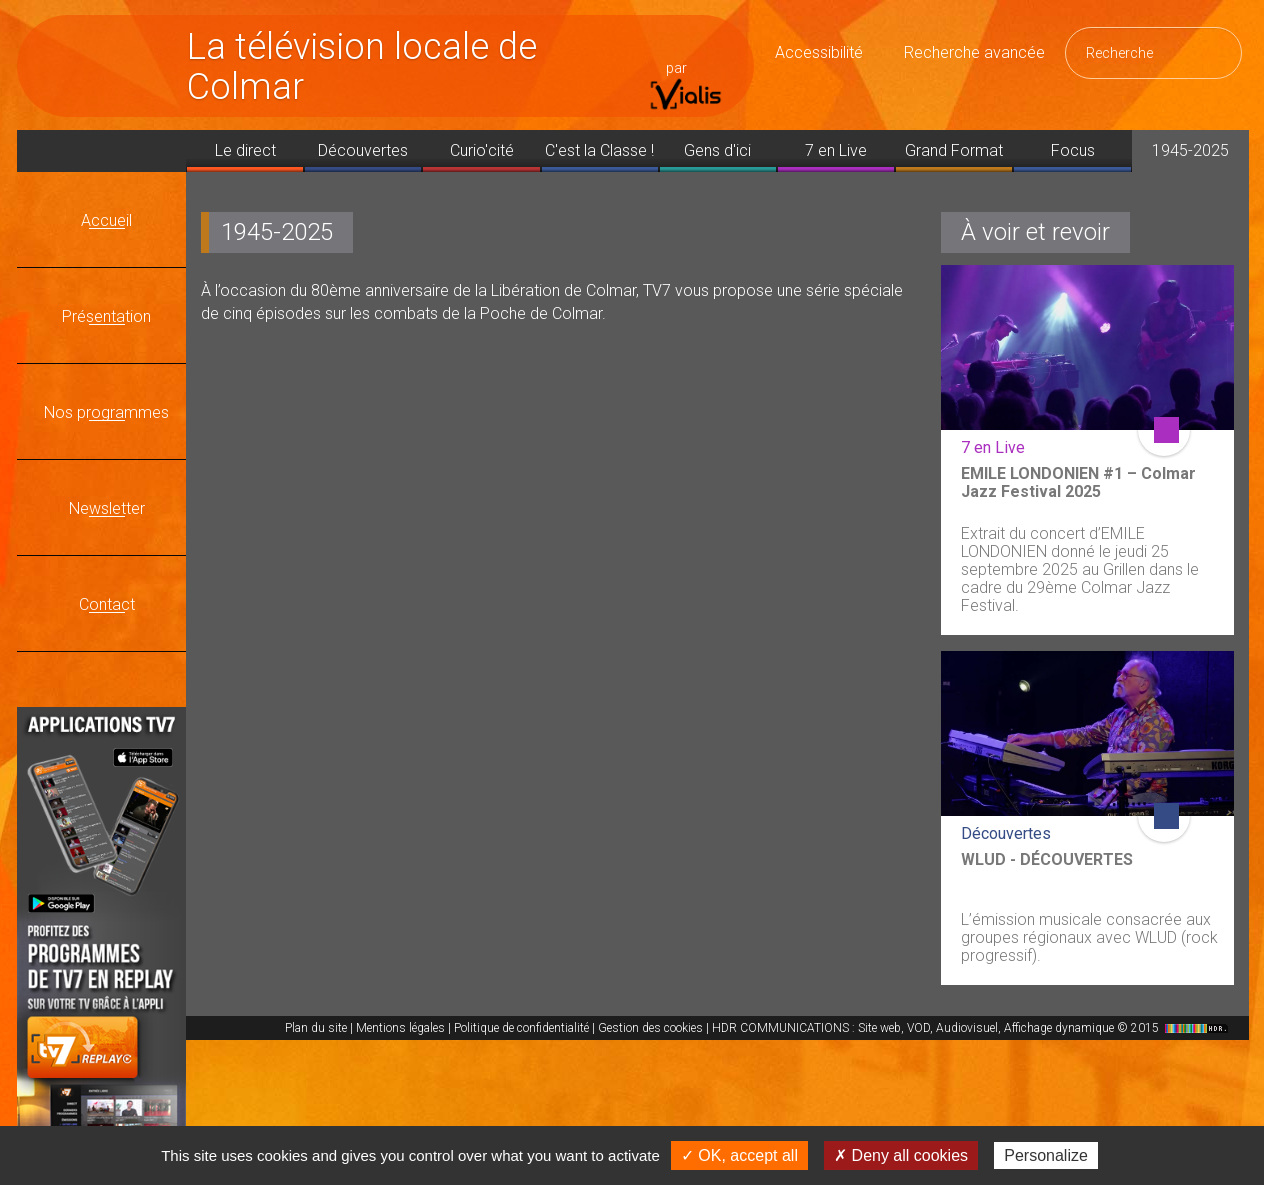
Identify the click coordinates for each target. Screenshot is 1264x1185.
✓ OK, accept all (739, 1155)
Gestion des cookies (650, 1028)
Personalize (1046, 1155)
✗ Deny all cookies (901, 1155)
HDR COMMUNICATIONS (972, 1028)
